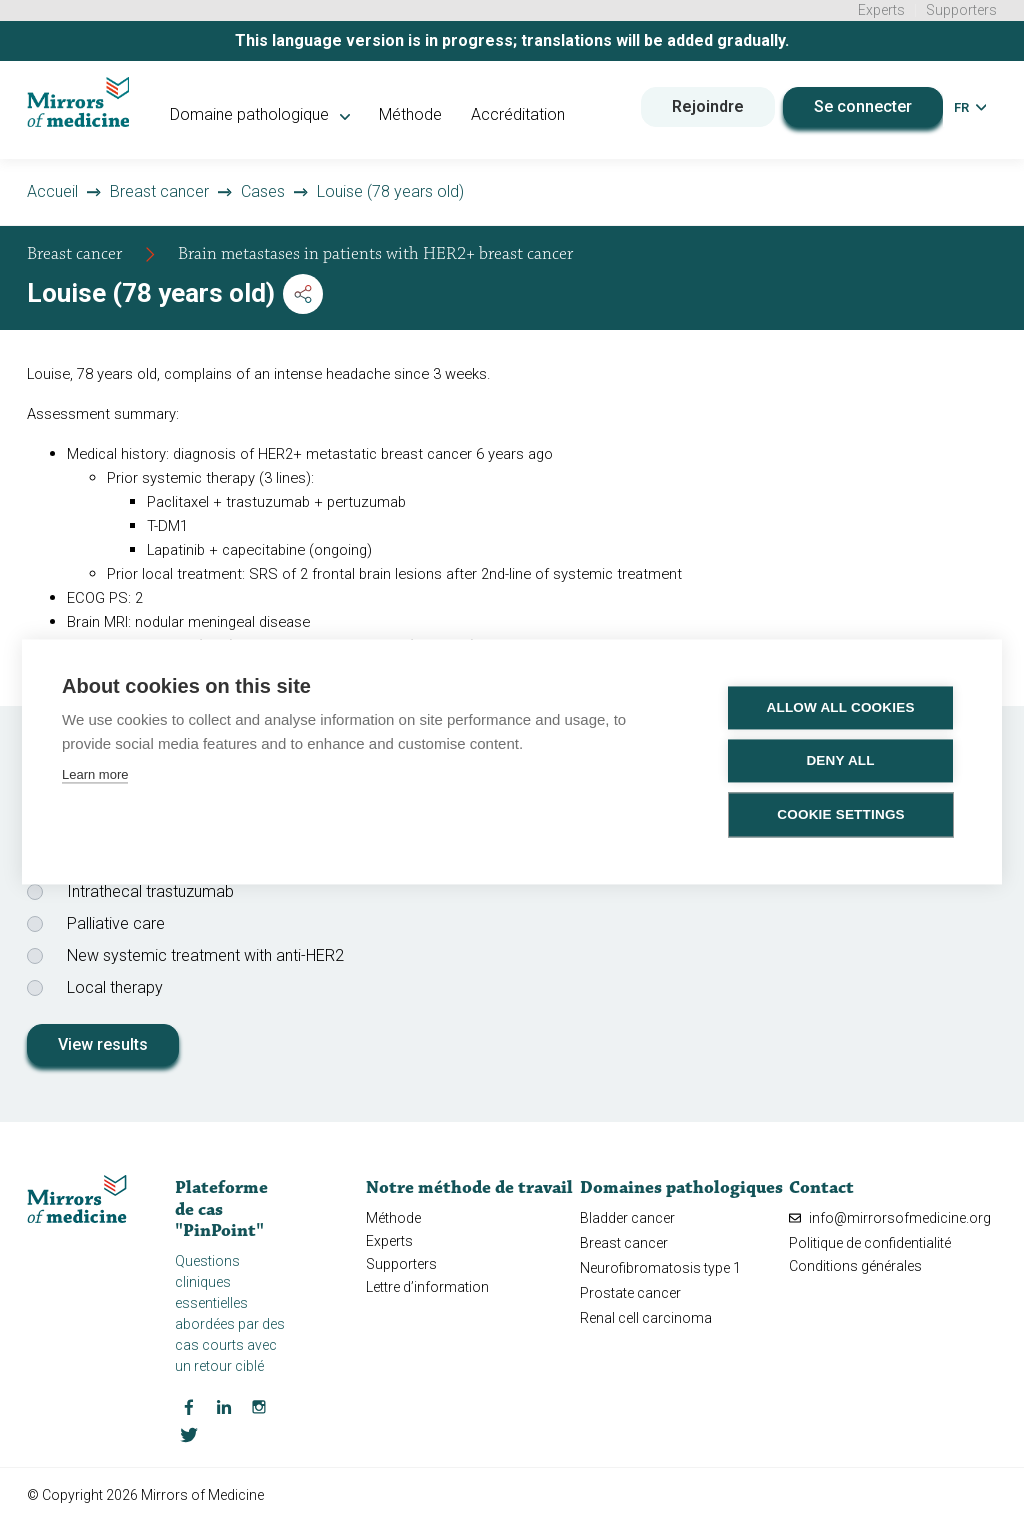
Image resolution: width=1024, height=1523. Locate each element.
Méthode (416, 114)
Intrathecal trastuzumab (150, 891)
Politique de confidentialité (870, 1242)
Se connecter (863, 105)
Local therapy (115, 987)
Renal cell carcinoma (646, 1318)
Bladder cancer (627, 1217)
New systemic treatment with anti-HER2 (205, 955)
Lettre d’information (427, 1287)
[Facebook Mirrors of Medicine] (189, 1405)
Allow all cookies (841, 707)
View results (103, 1044)
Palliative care (116, 923)
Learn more (95, 774)
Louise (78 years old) (390, 191)
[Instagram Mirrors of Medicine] (259, 1405)
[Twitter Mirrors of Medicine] (189, 1433)
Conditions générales (855, 1266)
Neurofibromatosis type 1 (660, 1268)
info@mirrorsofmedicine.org (890, 1217)
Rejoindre (708, 105)
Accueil (52, 191)
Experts (881, 10)
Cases (263, 191)
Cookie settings (842, 814)
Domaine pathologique (266, 114)
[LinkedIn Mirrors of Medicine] (224, 1405)
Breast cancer (159, 191)
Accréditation (524, 114)
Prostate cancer (630, 1293)
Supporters (961, 10)
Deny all (841, 760)
